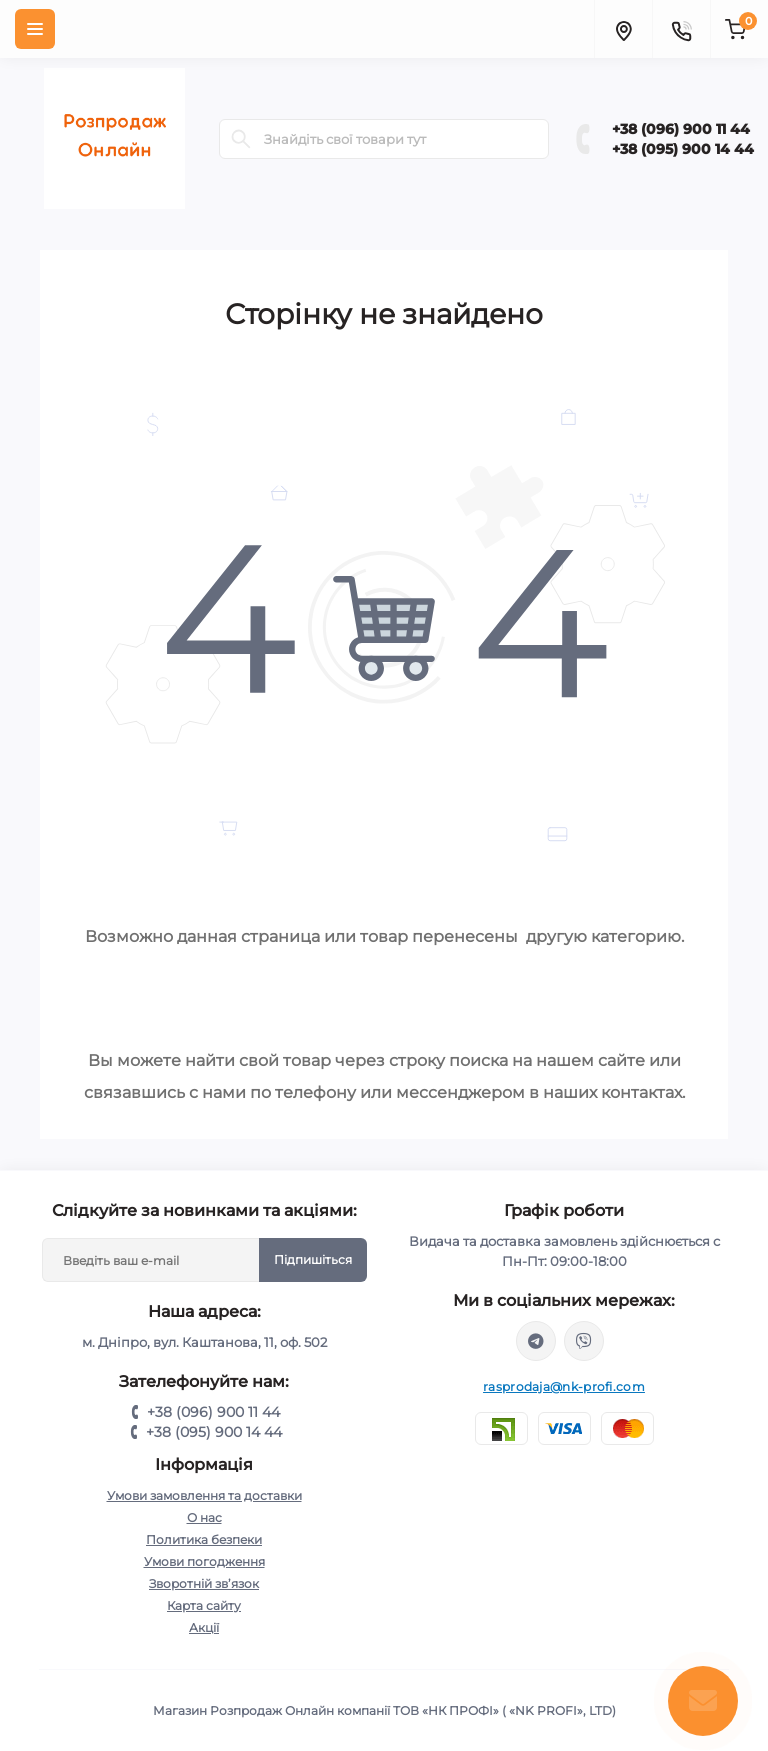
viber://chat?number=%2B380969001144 (584, 1341)
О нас (204, 1517)
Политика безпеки (204, 1539)
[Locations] (623, 29)
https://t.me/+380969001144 (536, 1341)
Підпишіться (313, 1259)
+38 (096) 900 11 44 (681, 129)
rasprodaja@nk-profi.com (564, 1386)
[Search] (241, 139)
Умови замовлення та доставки (204, 1495)
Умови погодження (204, 1561)
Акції (204, 1627)
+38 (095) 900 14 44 (683, 149)
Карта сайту (204, 1605)
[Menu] (35, 29)
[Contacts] (681, 29)
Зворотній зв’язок (204, 1583)
